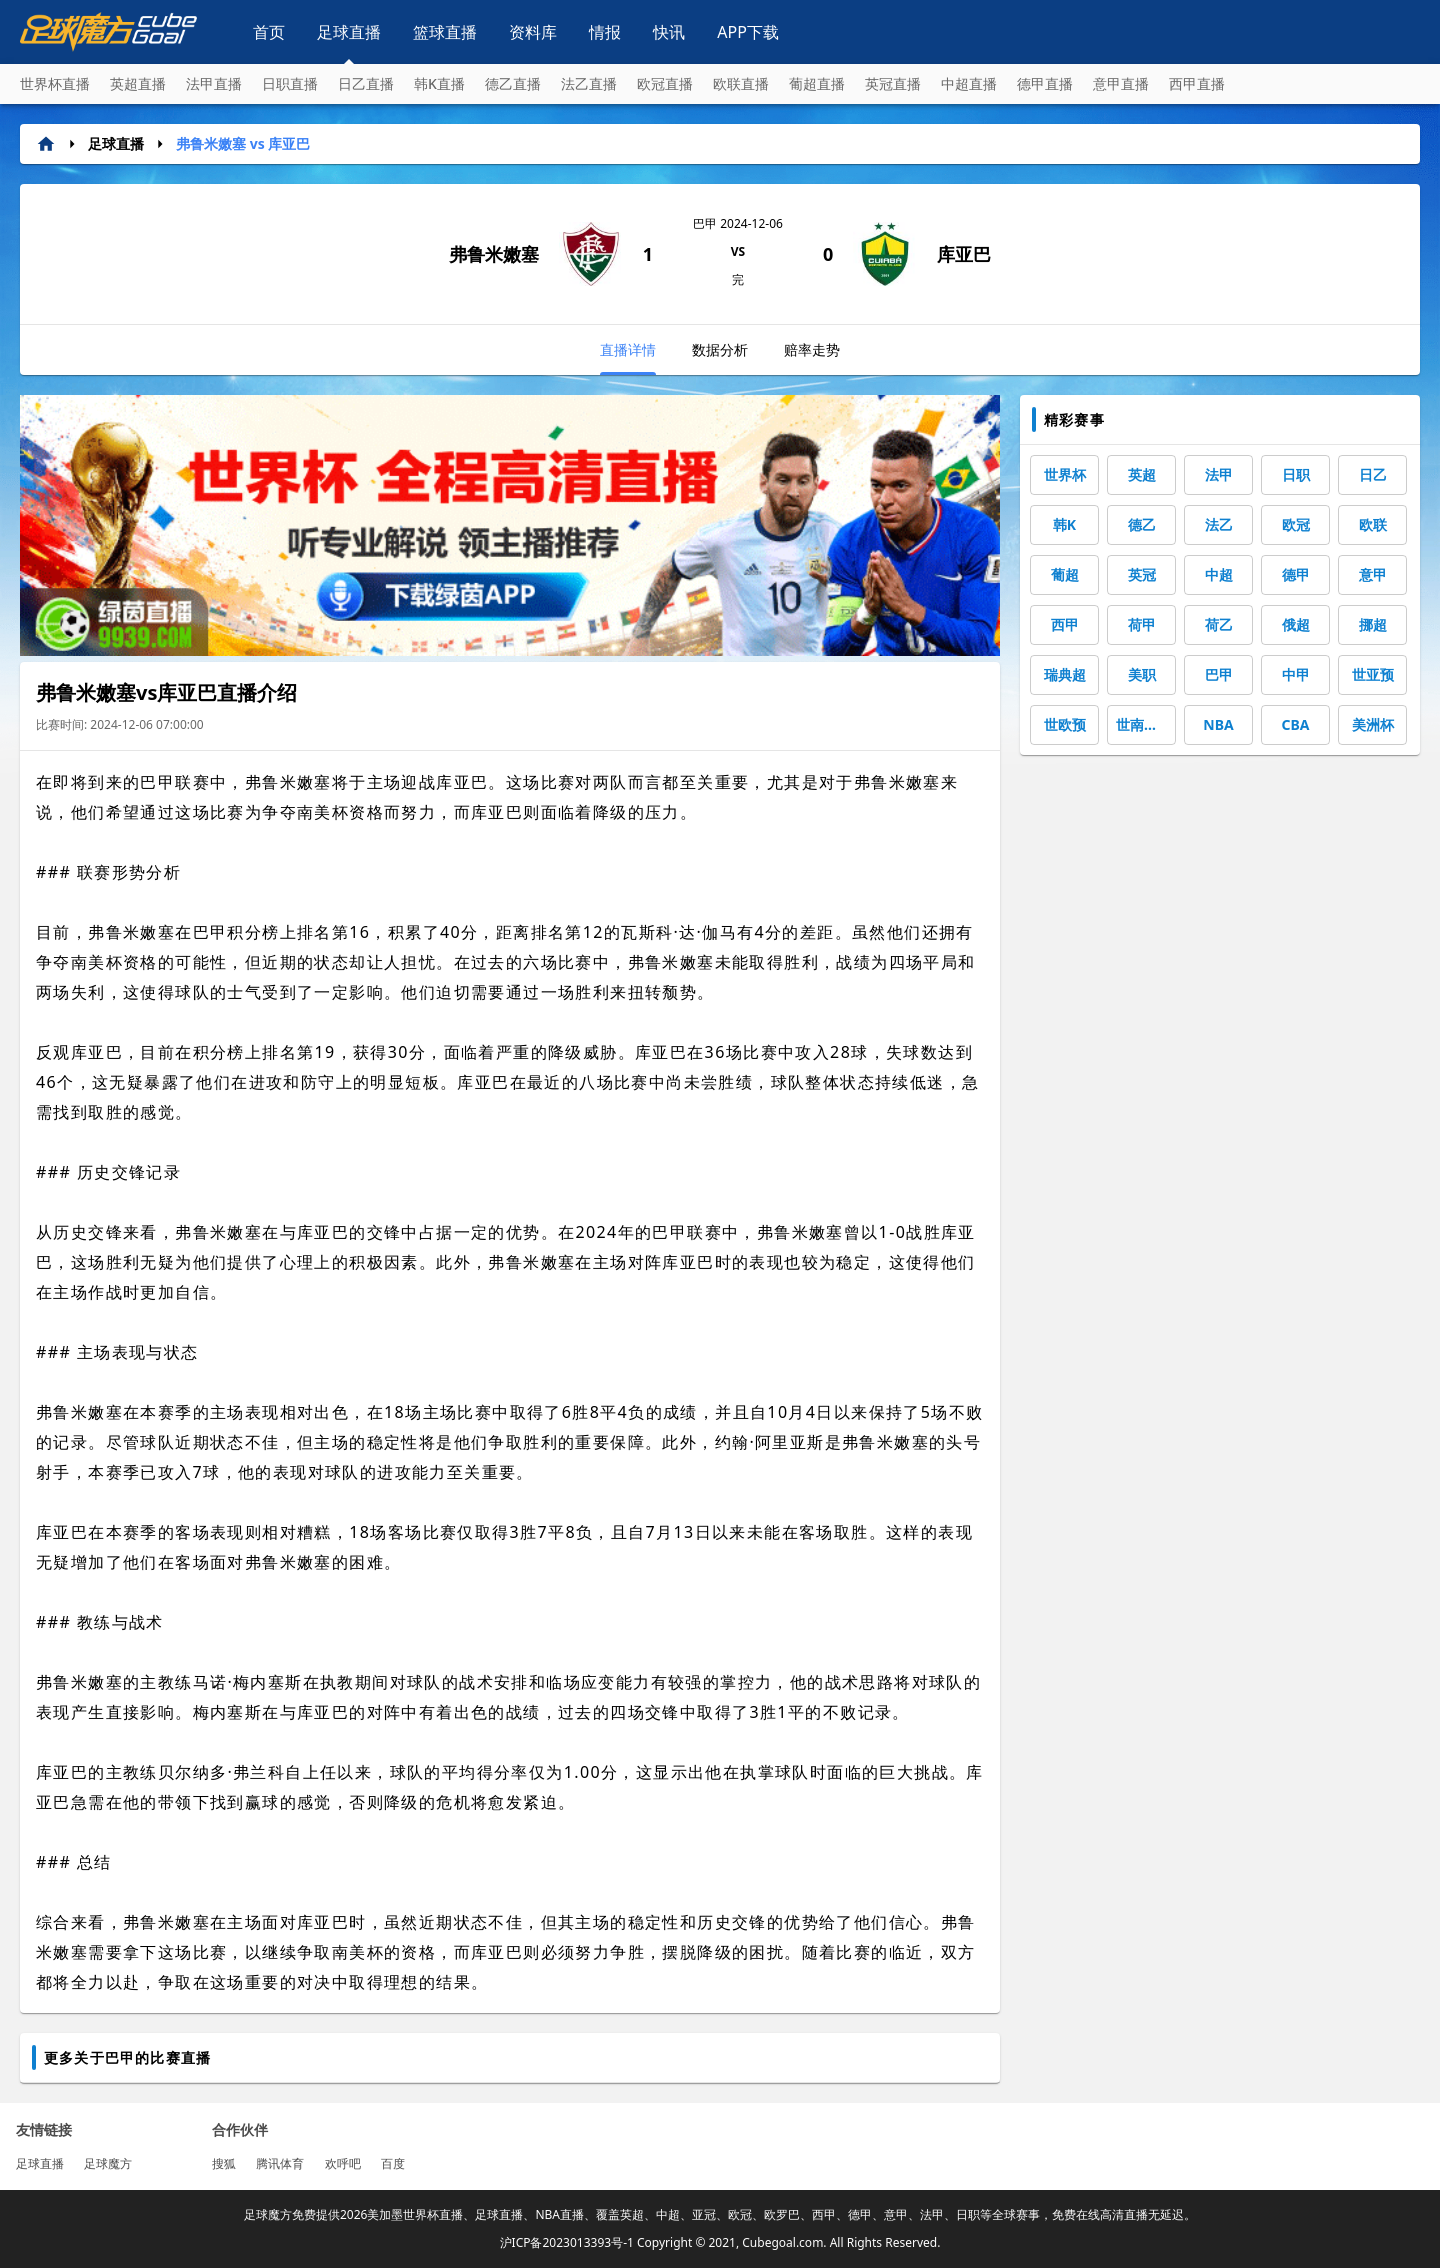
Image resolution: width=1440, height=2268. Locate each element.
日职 (1296, 474)
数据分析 (720, 349)
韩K (1064, 524)
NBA (1218, 724)
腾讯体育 (280, 2163)
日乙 (1373, 474)
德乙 (1142, 524)
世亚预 (1373, 674)
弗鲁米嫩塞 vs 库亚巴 (243, 143)
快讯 (669, 32)
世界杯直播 (55, 83)
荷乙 (1219, 624)
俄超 (1296, 624)
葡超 (1065, 574)
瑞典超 (1065, 674)
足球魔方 (108, 2163)
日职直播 (290, 83)
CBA (1296, 724)
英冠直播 (893, 83)
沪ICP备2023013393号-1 (567, 2242)
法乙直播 (589, 83)
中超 (1219, 574)
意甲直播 (1121, 83)
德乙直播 (513, 83)
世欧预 (1065, 724)
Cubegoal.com (782, 2242)
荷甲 (1142, 624)
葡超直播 (817, 83)
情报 (605, 32)
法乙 (1219, 524)
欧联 (1373, 524)
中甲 (1296, 674)
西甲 (1065, 624)
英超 (1142, 474)
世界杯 (1065, 474)
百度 (393, 2163)
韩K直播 (439, 83)
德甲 (1296, 574)
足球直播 (349, 32)
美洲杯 (1373, 724)
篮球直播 (445, 32)
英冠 (1142, 574)
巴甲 (1219, 674)
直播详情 (628, 357)
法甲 (1219, 474)
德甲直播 (1045, 83)
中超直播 (969, 83)
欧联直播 (741, 83)
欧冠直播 (665, 83)
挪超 (1373, 624)
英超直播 (138, 83)
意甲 (1373, 574)
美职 (1142, 674)
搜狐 (224, 2163)
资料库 (533, 32)
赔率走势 (812, 349)
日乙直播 (366, 83)
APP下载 (748, 32)
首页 (269, 32)
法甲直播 (214, 83)
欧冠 (1296, 524)
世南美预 (1144, 724)
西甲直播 (1197, 83)
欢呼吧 (343, 2163)
